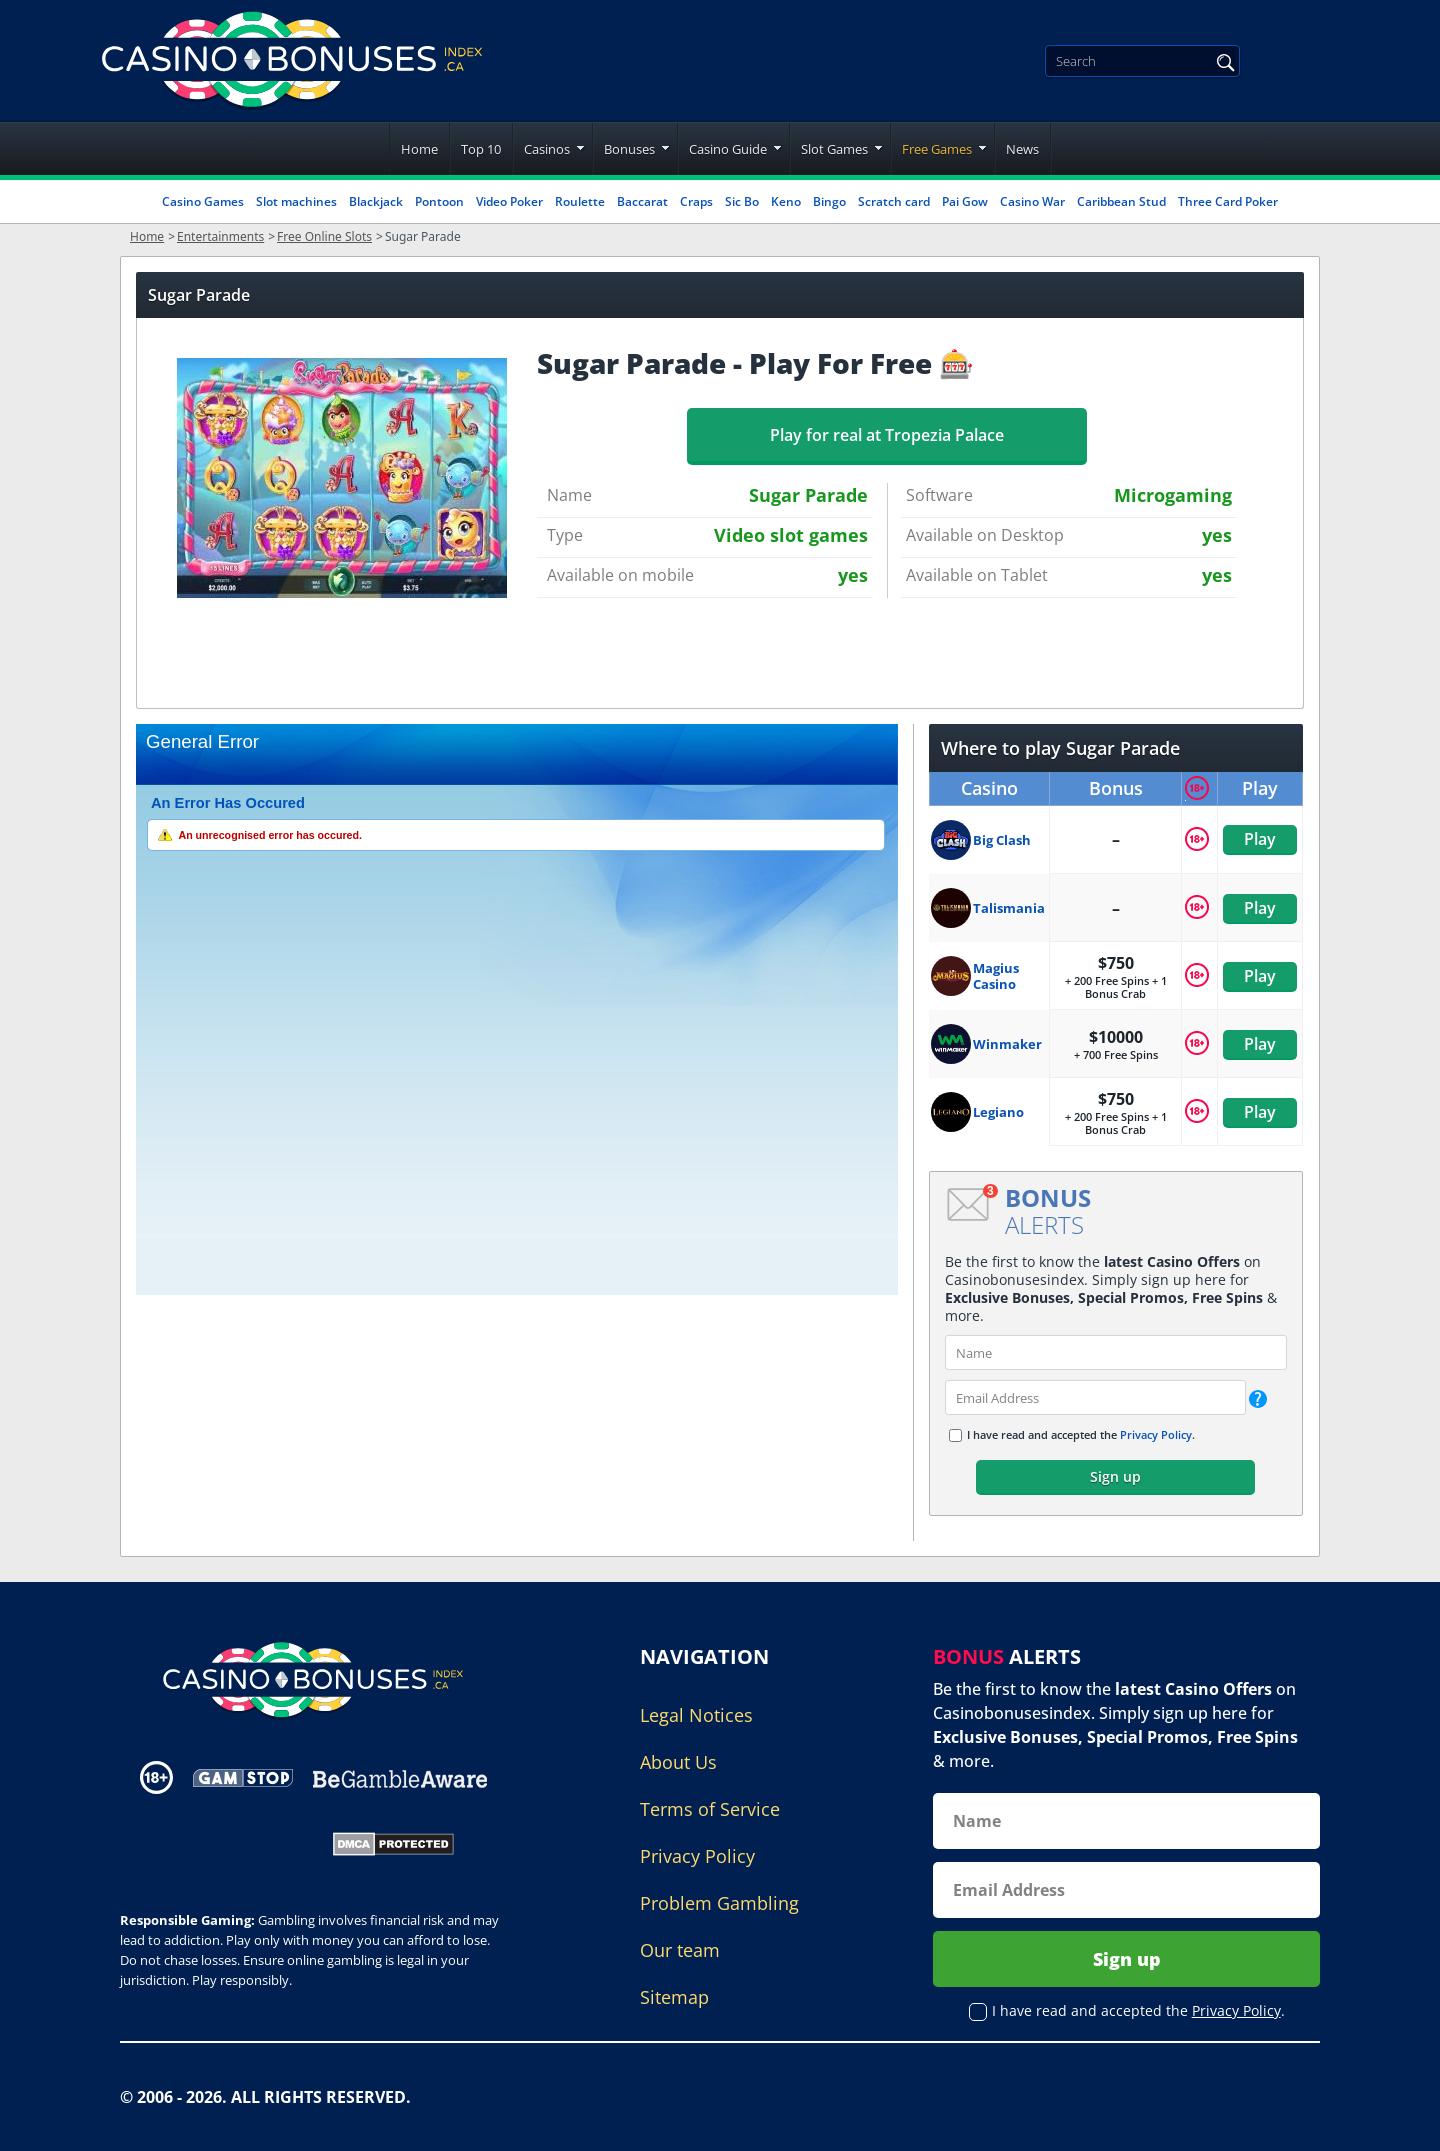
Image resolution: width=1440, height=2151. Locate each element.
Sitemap (674, 1997)
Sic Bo (742, 201)
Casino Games (203, 201)
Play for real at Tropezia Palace (887, 435)
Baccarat (642, 201)
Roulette (580, 201)
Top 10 (481, 149)
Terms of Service (710, 1809)
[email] (1095, 1397)
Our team (680, 1950)
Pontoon (439, 201)
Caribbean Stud (1121, 201)
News (1022, 149)
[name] (1116, 1352)
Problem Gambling (719, 1903)
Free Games (937, 149)
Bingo (829, 201)
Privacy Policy (1156, 1434)
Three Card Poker (1228, 201)
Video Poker (509, 201)
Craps (696, 201)
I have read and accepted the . (1081, 1434)
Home (419, 149)
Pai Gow (965, 201)
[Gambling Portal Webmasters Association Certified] (213, 1842)
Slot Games (834, 149)
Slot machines (296, 201)
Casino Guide (728, 149)
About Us (678, 1762)
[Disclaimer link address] (243, 1777)
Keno (786, 201)
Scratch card (894, 201)
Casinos (547, 149)
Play (1260, 839)
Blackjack (376, 201)
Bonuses (629, 149)
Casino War (1032, 201)
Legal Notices (696, 1715)
